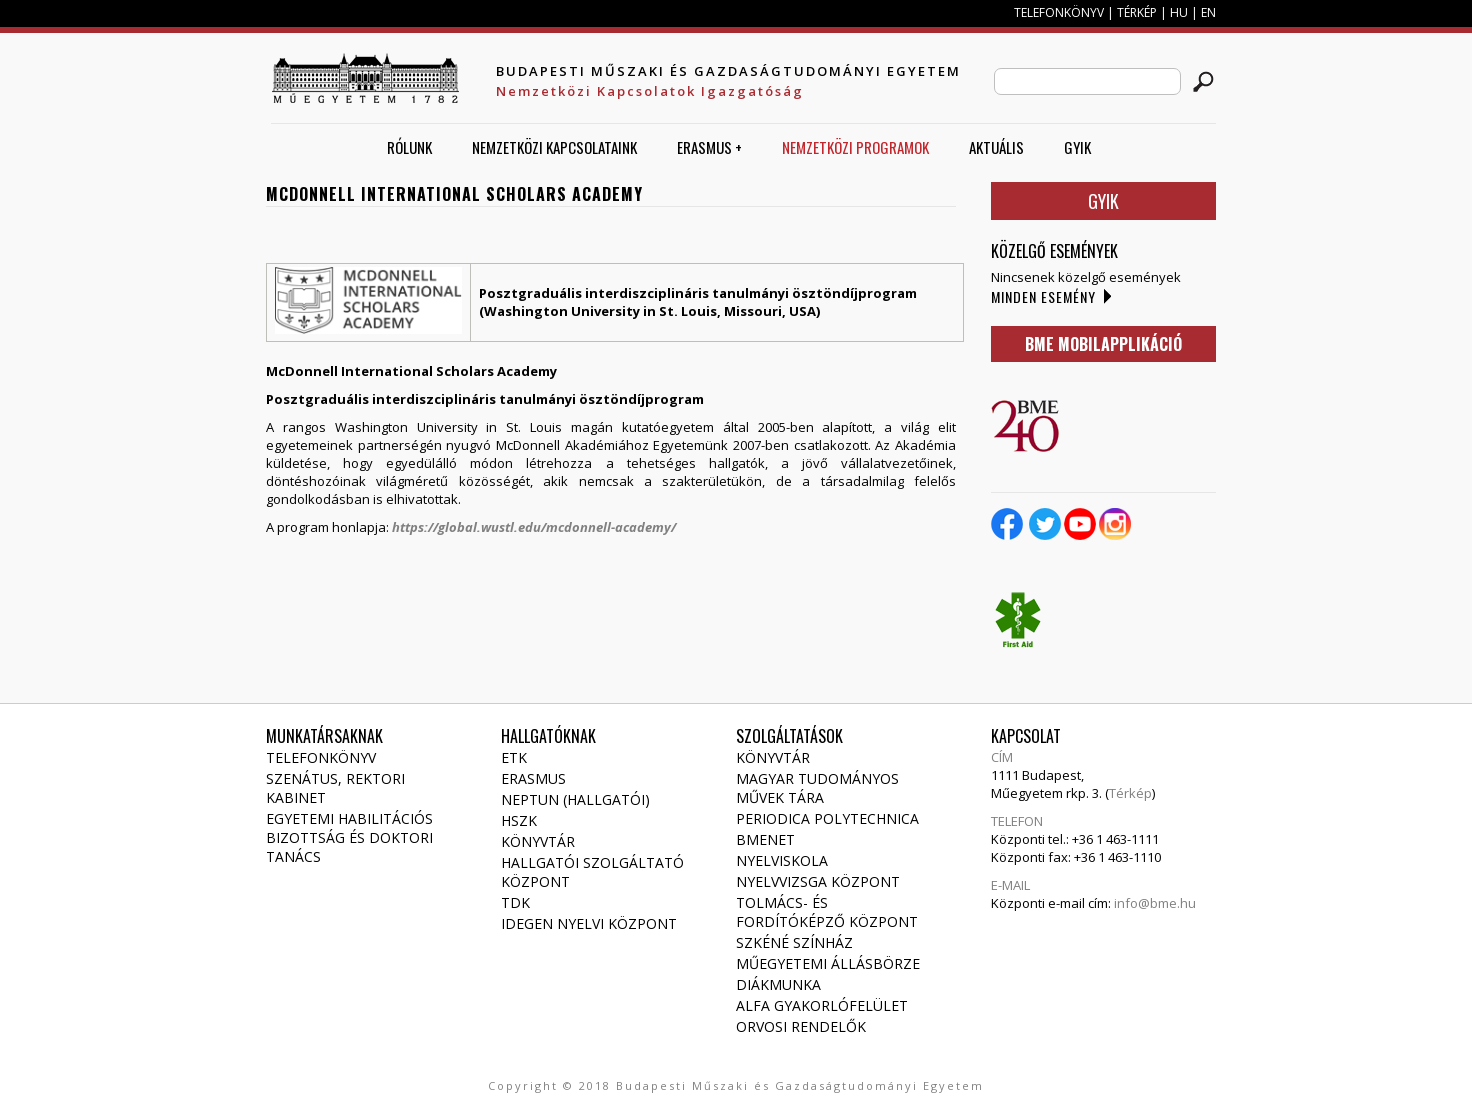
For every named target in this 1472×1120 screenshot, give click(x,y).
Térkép (1130, 793)
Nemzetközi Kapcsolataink (554, 147)
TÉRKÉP (1138, 12)
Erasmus (533, 778)
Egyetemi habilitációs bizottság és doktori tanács (349, 837)
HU (1179, 12)
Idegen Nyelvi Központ (589, 923)
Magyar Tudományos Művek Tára (817, 788)
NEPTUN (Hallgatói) (575, 799)
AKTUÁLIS (996, 147)
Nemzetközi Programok (855, 147)
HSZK (519, 820)
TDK (515, 902)
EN (1208, 12)
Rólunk (409, 147)
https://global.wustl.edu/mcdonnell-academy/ (534, 527)
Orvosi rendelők (801, 1026)
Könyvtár (538, 841)
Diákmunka (778, 984)
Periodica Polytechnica (827, 818)
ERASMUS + (709, 147)
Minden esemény (1043, 296)
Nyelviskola (782, 860)
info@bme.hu (1155, 903)
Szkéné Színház (794, 942)
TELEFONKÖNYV (1059, 12)
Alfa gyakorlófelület (822, 1005)
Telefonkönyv (321, 757)
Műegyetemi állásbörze (828, 963)
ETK (514, 757)
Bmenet (765, 839)
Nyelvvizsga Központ (818, 881)
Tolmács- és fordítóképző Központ (827, 912)
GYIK (1077, 147)
